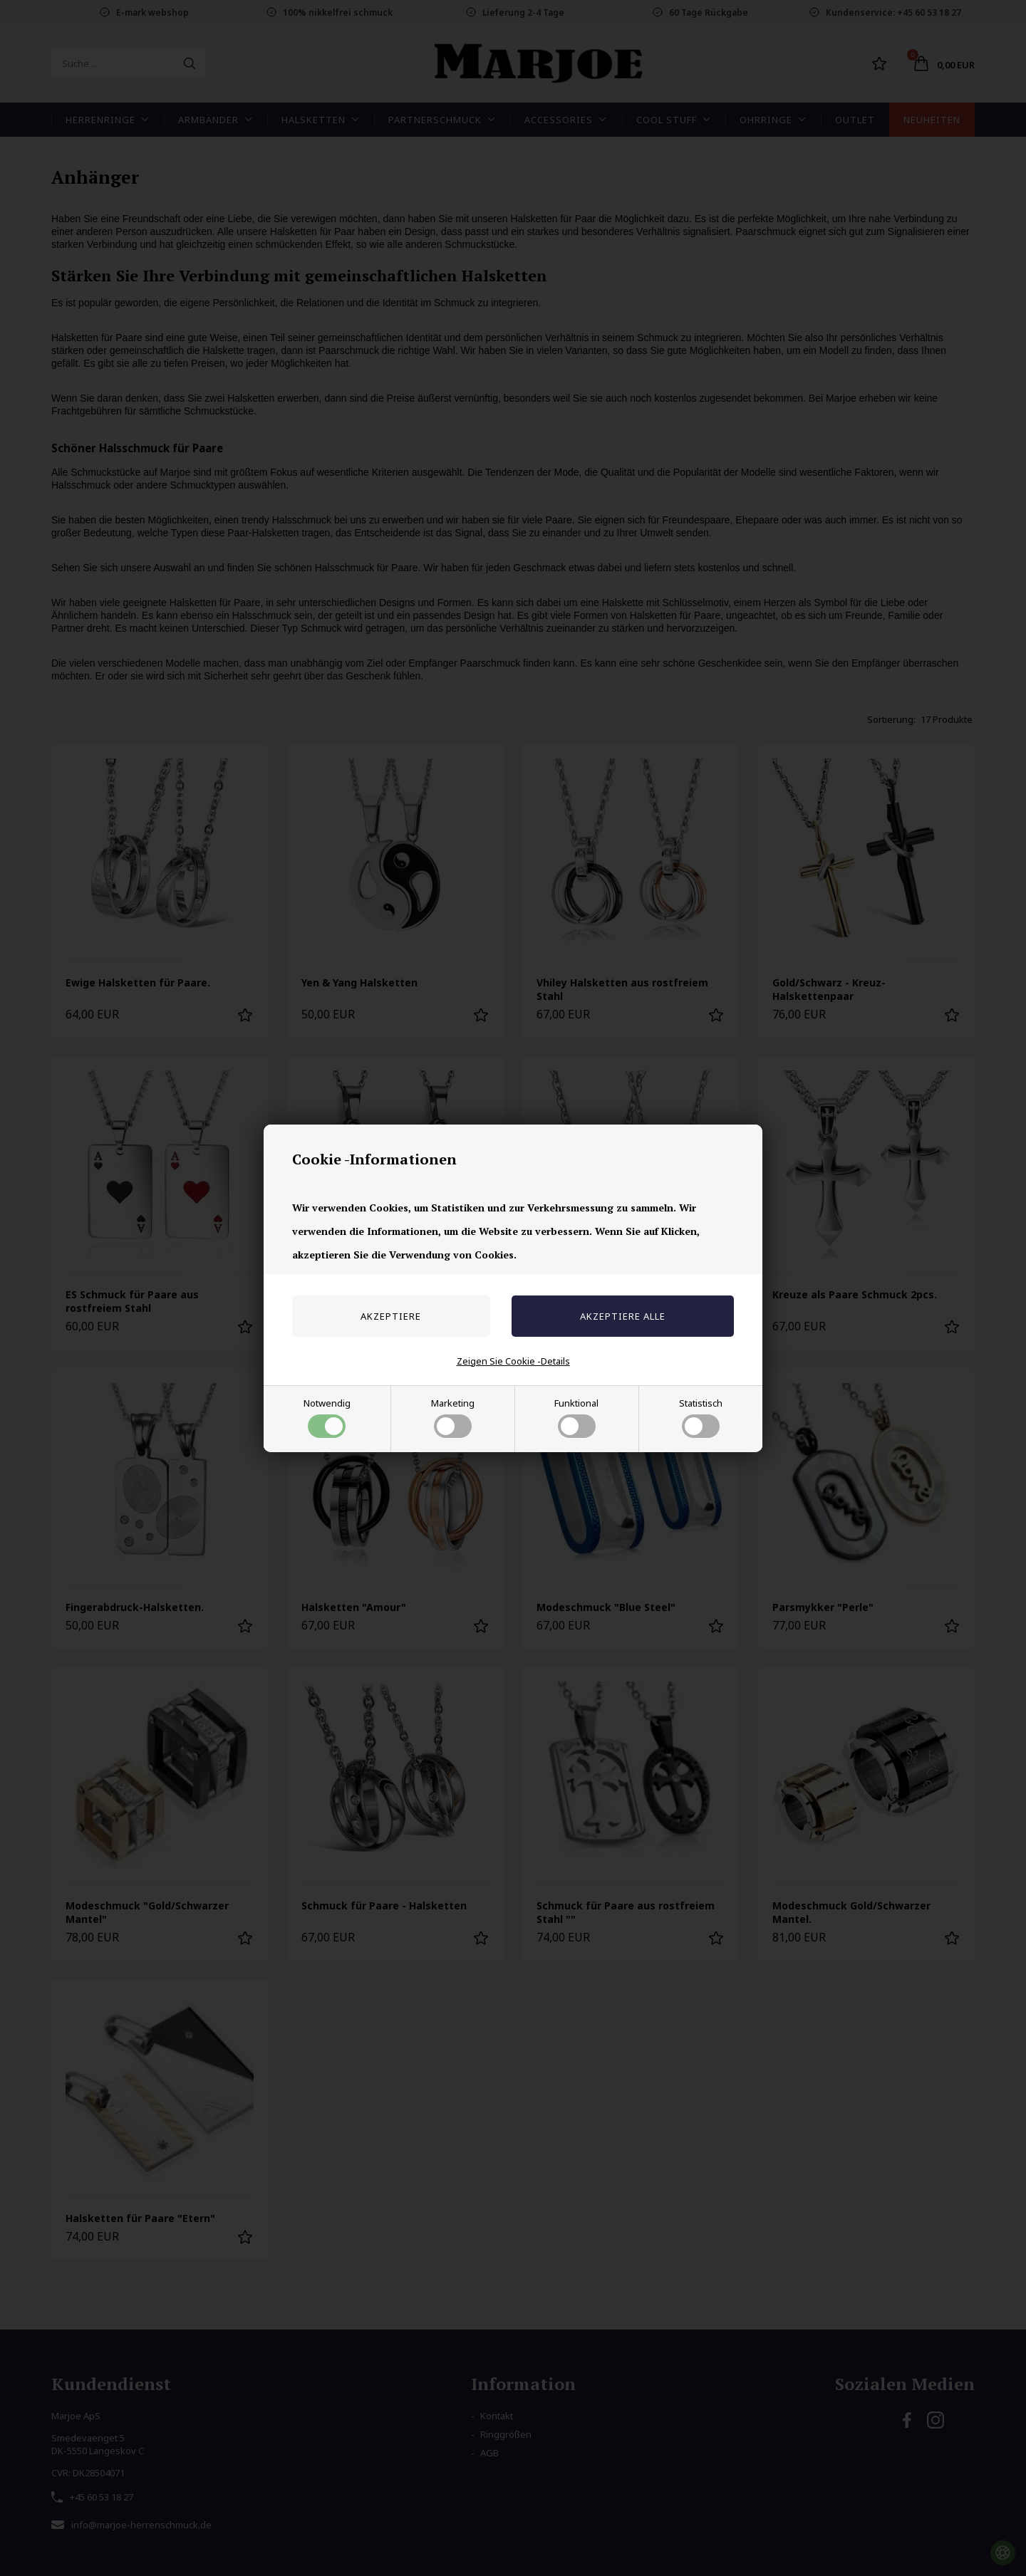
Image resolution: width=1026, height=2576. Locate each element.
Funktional (576, 1417)
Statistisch (700, 1417)
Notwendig (327, 1417)
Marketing (453, 1417)
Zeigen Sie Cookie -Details (513, 1361)
